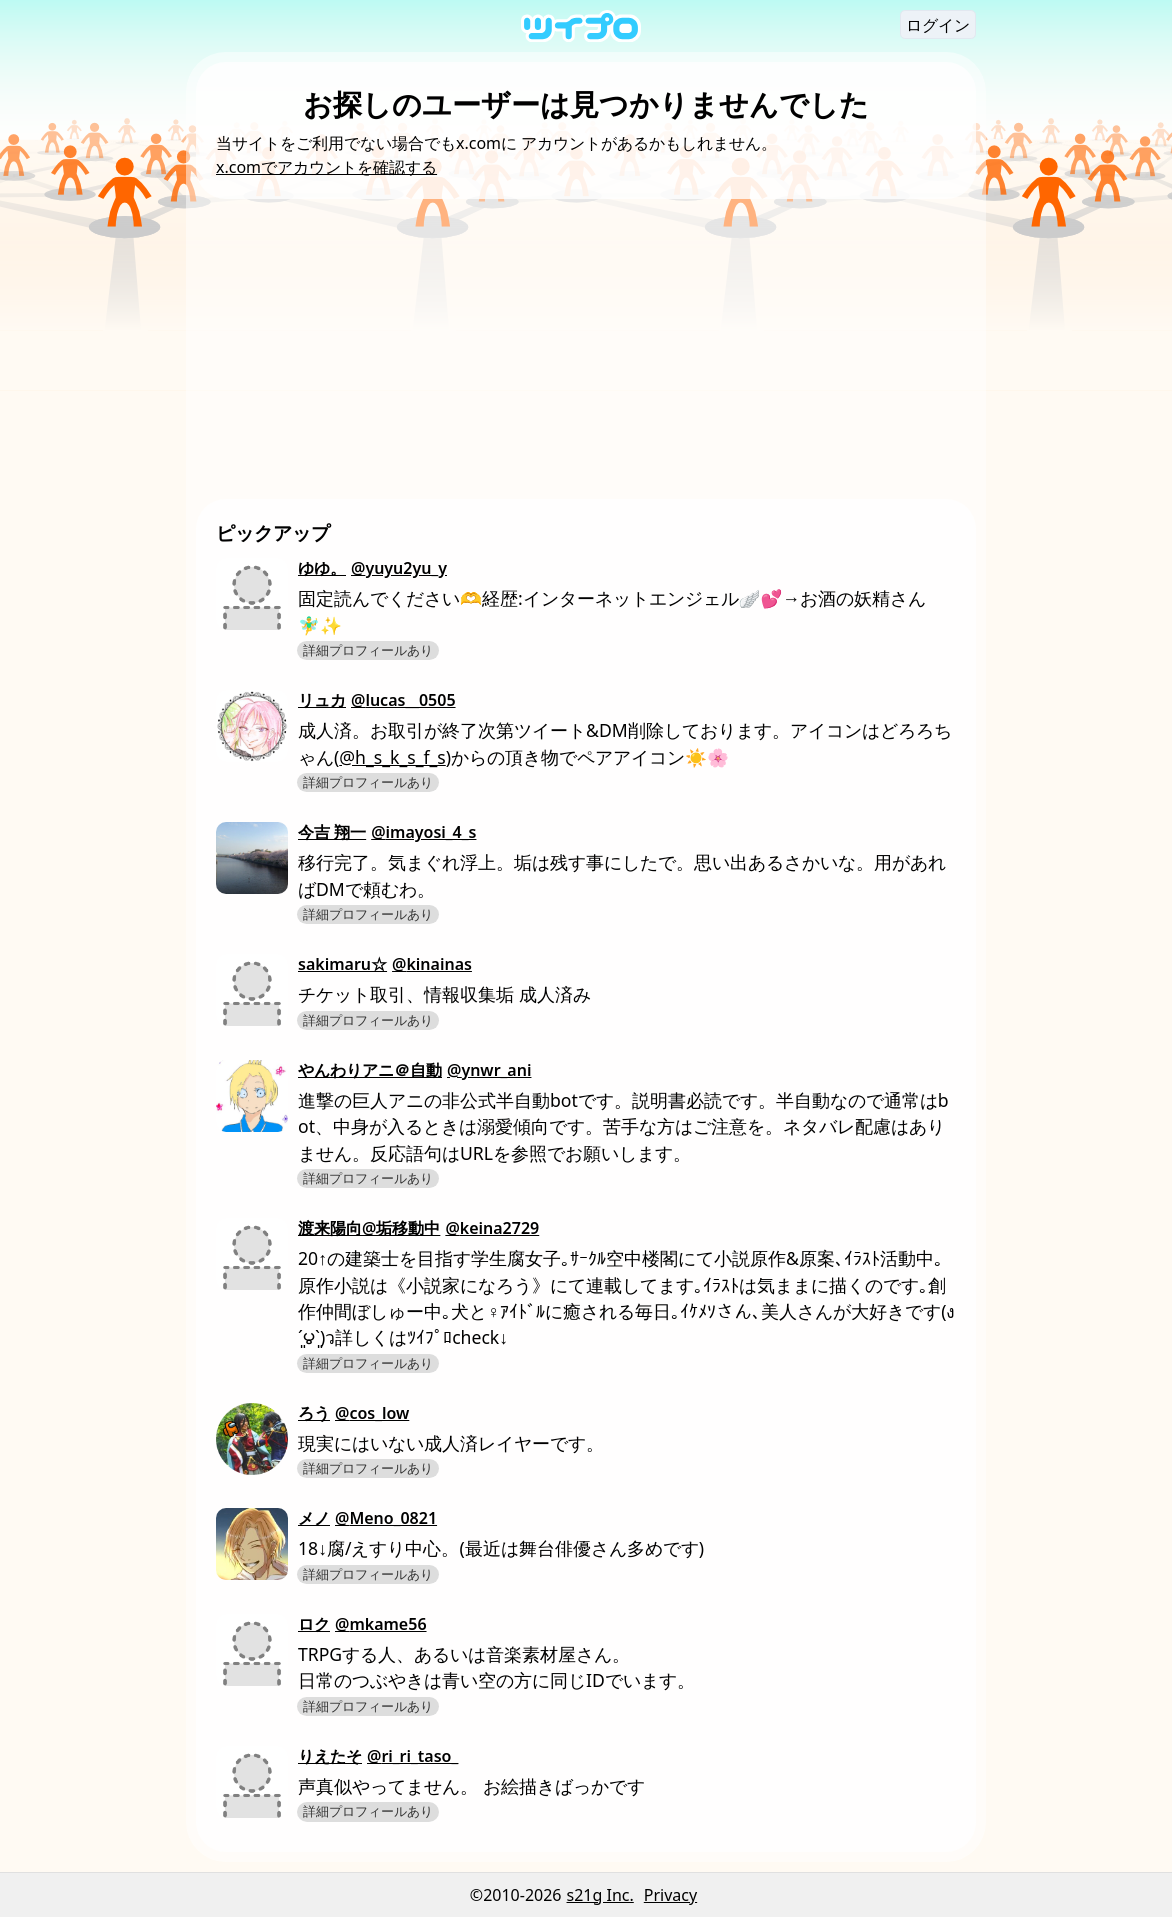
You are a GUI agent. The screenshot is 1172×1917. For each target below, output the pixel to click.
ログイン (938, 25)
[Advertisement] (586, 349)
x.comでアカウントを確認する (326, 167)
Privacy (670, 1895)
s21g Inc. (600, 1895)
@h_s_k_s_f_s (392, 757)
